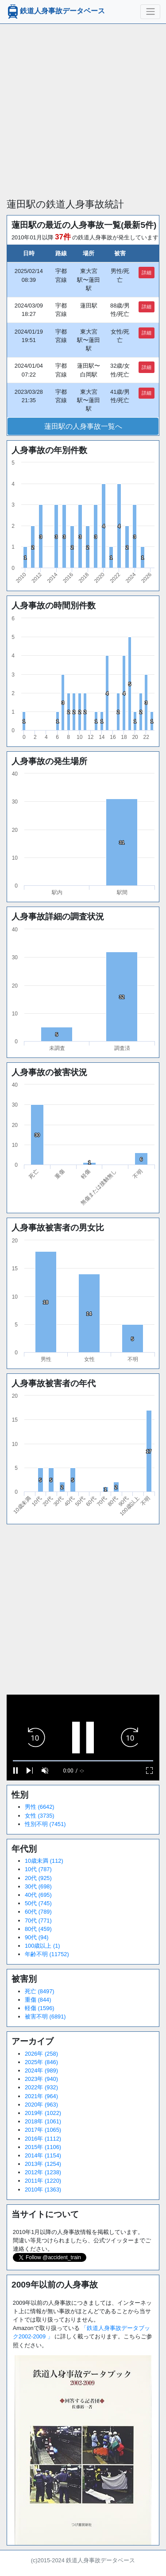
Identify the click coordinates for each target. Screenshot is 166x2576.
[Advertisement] (83, 107)
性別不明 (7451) (45, 1824)
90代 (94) (37, 1937)
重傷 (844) (38, 1999)
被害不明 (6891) (45, 2016)
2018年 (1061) (43, 2121)
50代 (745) (38, 1903)
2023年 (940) (41, 2079)
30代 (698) (38, 1886)
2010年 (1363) (43, 2189)
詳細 (146, 272)
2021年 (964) (41, 2096)
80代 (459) (38, 1929)
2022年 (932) (41, 2087)
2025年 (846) (41, 2062)
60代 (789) (38, 1911)
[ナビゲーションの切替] (150, 11)
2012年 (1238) (43, 2172)
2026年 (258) (41, 2053)
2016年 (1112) (43, 2138)
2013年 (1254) (43, 2164)
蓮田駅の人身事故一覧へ (83, 426)
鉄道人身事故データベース (55, 11)
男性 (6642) (39, 1806)
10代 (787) (38, 1869)
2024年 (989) (41, 2070)
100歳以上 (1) (42, 1945)
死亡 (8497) (39, 1991)
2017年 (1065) (43, 2129)
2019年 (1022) (43, 2113)
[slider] (83, 1760)
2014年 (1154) (43, 2155)
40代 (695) (38, 1895)
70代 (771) (38, 1920)
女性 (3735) (39, 1815)
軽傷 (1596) (39, 2008)
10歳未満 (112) (44, 1860)
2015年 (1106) (43, 2147)
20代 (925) (38, 1878)
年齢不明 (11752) (47, 1954)
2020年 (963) (41, 2104)
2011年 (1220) (43, 2180)
